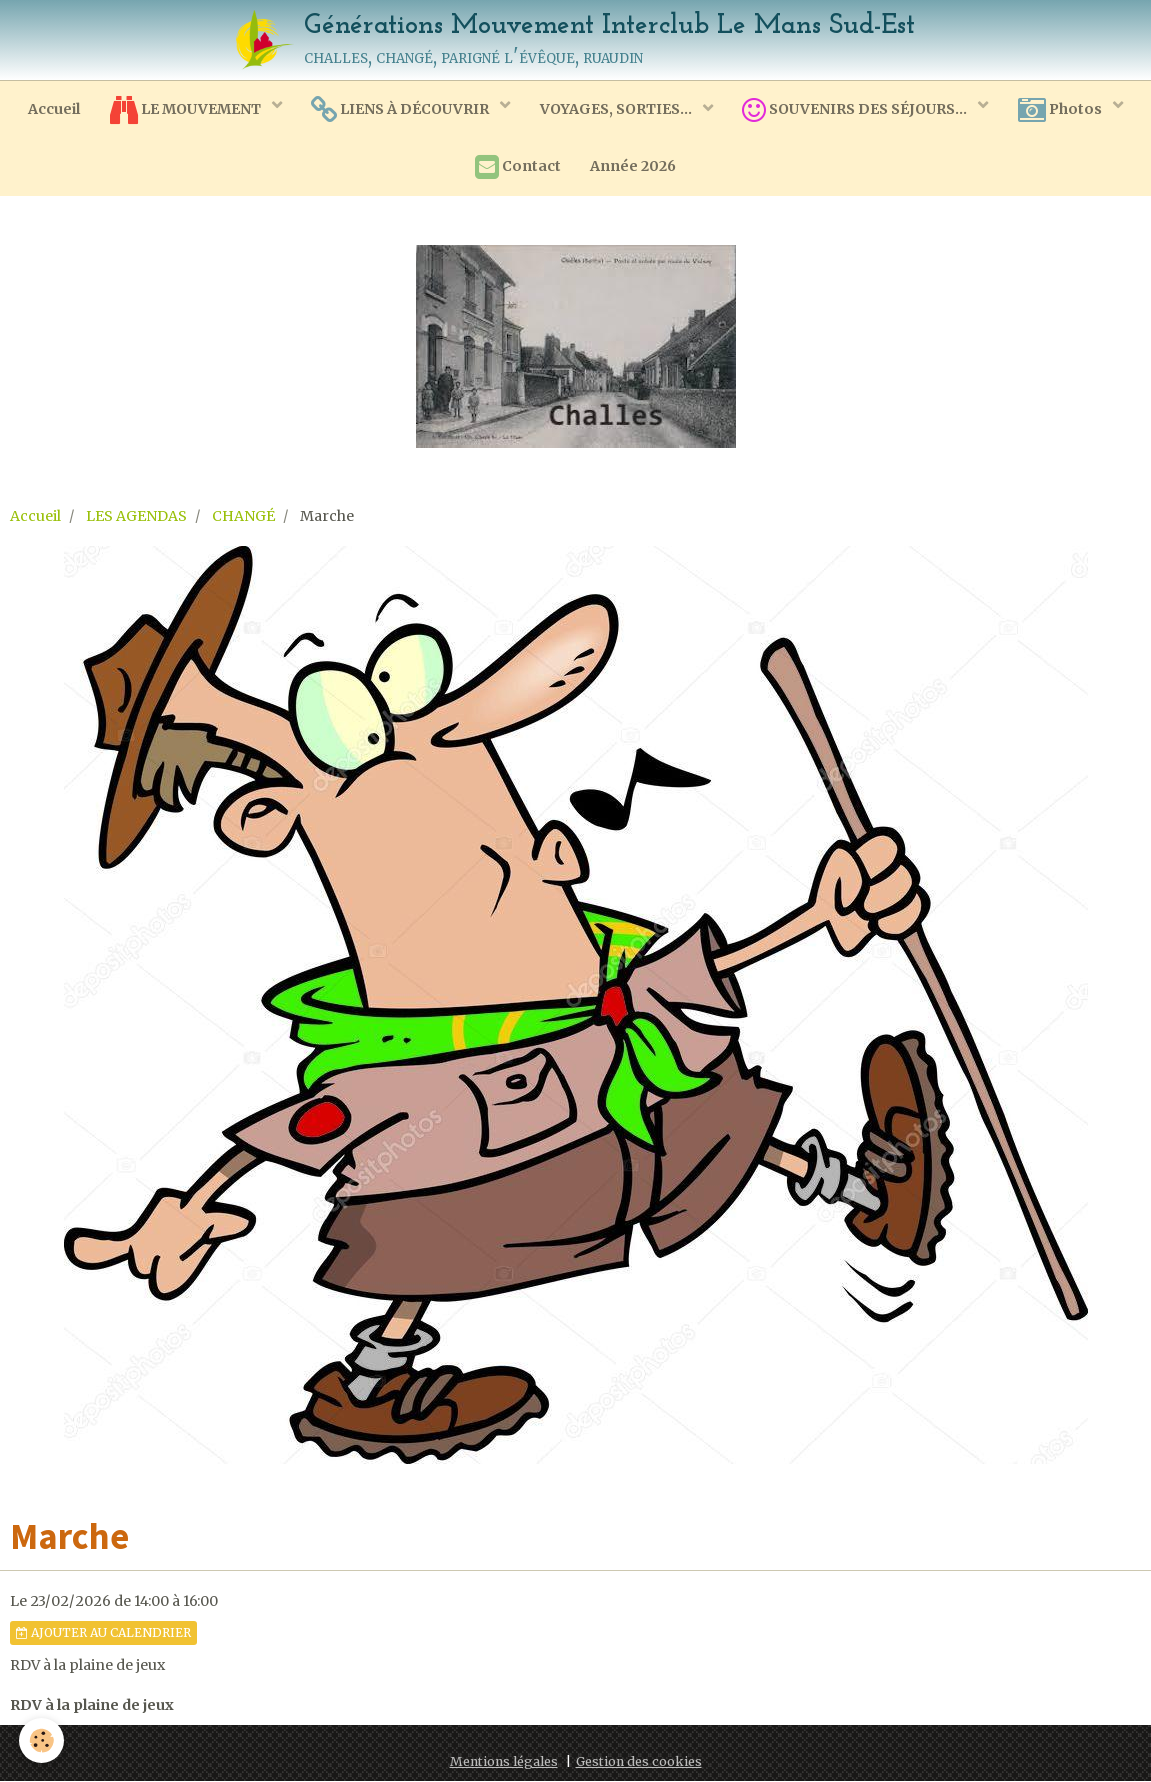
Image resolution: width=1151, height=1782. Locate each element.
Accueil (53, 109)
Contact (518, 168)
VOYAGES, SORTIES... (617, 109)
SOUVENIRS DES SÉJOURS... (857, 110)
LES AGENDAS (136, 517)
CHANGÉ (243, 517)
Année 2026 (634, 167)
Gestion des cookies (639, 1762)
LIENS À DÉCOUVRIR (401, 110)
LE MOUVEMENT (186, 110)
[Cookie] (42, 1740)
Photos (1062, 110)
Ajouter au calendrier (103, 1633)
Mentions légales (504, 1762)
